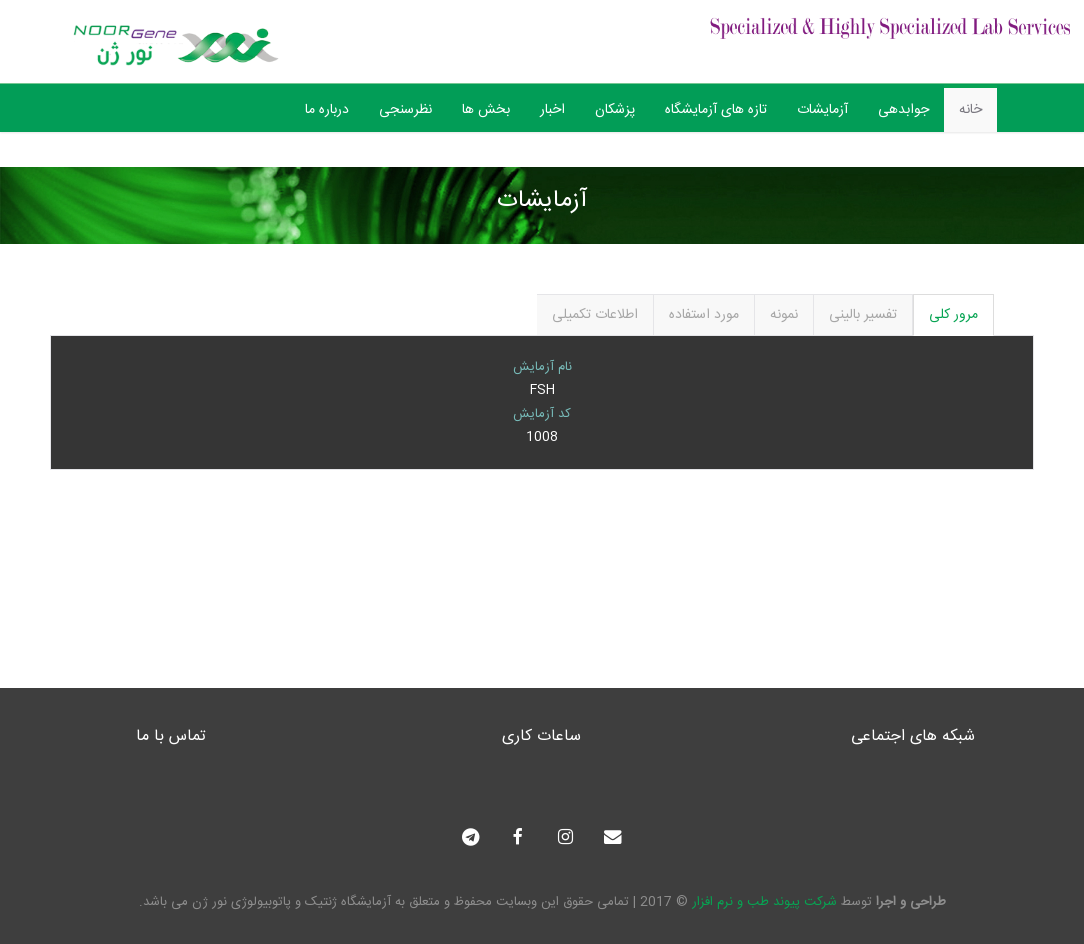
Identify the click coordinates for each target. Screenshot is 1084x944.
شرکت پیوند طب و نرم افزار (764, 902)
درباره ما (327, 110)
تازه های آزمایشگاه (716, 110)
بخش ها (486, 110)
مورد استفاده (704, 315)
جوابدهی (903, 110)
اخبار (552, 110)
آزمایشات (822, 110)
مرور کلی (953, 315)
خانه (970, 110)
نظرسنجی (405, 110)
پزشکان (615, 110)
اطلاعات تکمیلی (595, 315)
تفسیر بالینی (863, 315)
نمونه (784, 315)
